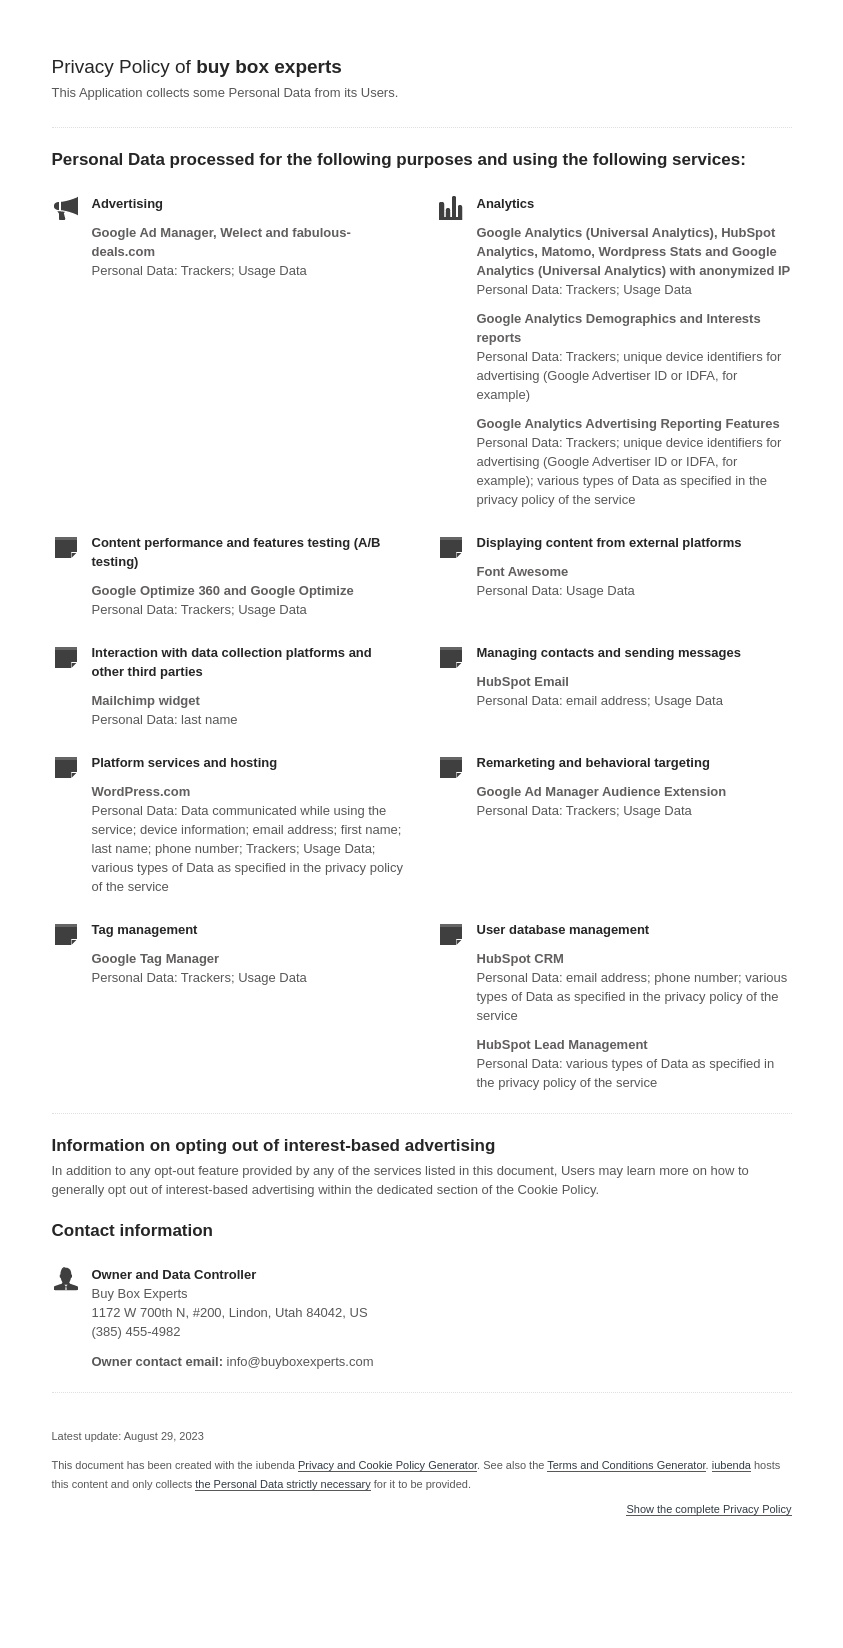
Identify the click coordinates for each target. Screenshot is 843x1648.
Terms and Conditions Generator (626, 1465)
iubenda (731, 1465)
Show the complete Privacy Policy (708, 1509)
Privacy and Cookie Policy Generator (387, 1465)
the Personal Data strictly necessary (282, 1484)
